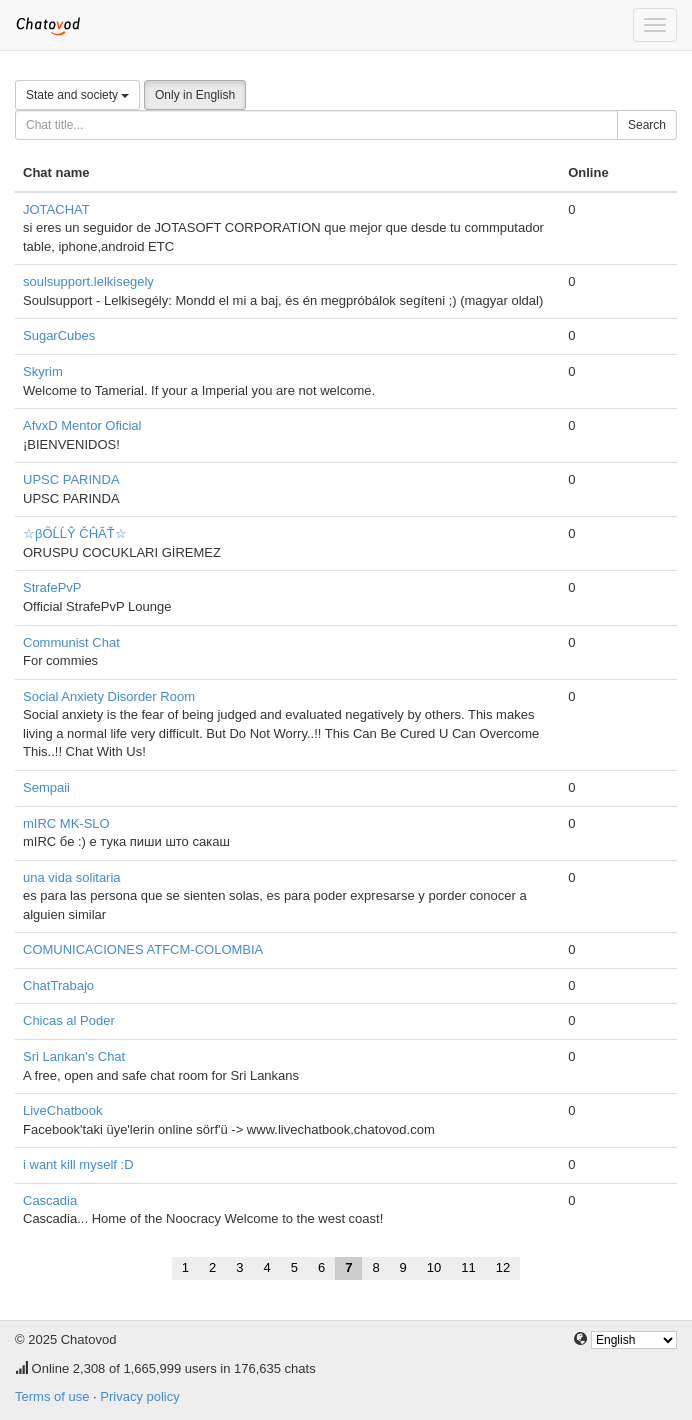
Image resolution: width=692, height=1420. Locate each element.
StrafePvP (52, 587)
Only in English (195, 95)
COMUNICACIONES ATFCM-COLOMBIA (143, 949)
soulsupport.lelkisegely (88, 281)
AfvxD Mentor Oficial (82, 425)
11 (468, 1267)
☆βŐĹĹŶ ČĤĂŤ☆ (75, 533)
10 (434, 1267)
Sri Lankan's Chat (74, 1056)
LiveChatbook (63, 1110)
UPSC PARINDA (71, 479)
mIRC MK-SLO (66, 823)
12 (503, 1267)
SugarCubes (59, 335)
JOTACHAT (56, 209)
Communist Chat (71, 642)
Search (647, 125)
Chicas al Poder (69, 1020)
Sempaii (46, 787)
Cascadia (50, 1200)
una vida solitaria (72, 877)
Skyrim (43, 371)
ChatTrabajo (58, 985)
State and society (77, 95)
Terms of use (52, 1396)
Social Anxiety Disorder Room (109, 696)
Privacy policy (139, 1396)
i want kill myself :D (78, 1164)
